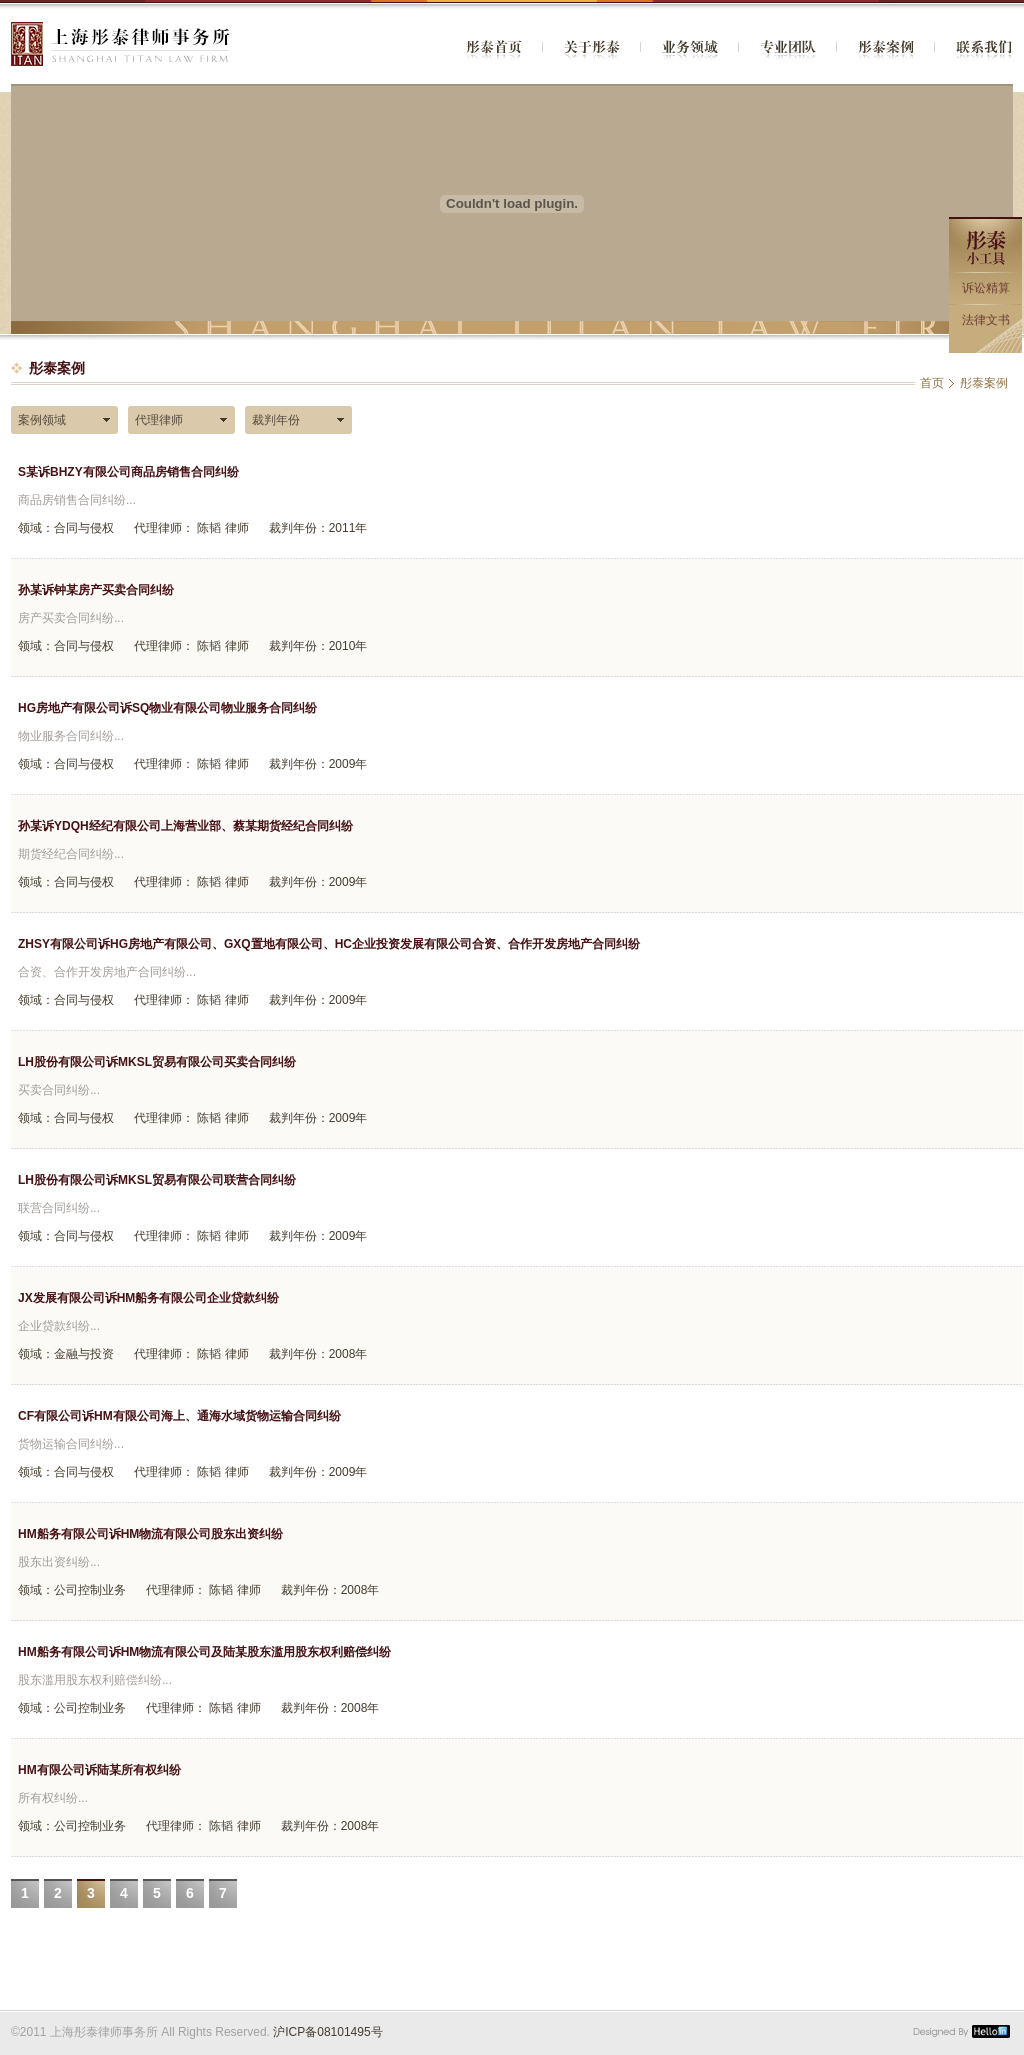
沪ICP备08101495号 (327, 2032)
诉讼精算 (986, 288)
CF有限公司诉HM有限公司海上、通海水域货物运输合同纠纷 (179, 1416)
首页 (932, 383)
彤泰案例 (984, 383)
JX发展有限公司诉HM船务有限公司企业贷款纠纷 (148, 1298)
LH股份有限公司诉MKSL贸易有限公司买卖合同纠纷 (157, 1062)
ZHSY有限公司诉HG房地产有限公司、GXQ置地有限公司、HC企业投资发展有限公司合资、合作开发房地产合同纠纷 (329, 944)
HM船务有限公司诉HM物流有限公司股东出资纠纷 (150, 1534)
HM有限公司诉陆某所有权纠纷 (99, 1770)
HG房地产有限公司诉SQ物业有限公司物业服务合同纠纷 (167, 708)
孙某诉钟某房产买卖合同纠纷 (96, 590)
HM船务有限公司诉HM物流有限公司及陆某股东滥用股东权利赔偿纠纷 (204, 1652)
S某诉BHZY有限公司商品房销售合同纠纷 (128, 472)
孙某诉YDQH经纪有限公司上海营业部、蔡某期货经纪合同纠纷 (185, 826)
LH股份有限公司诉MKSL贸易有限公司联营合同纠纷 (157, 1180)
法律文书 (986, 320)
